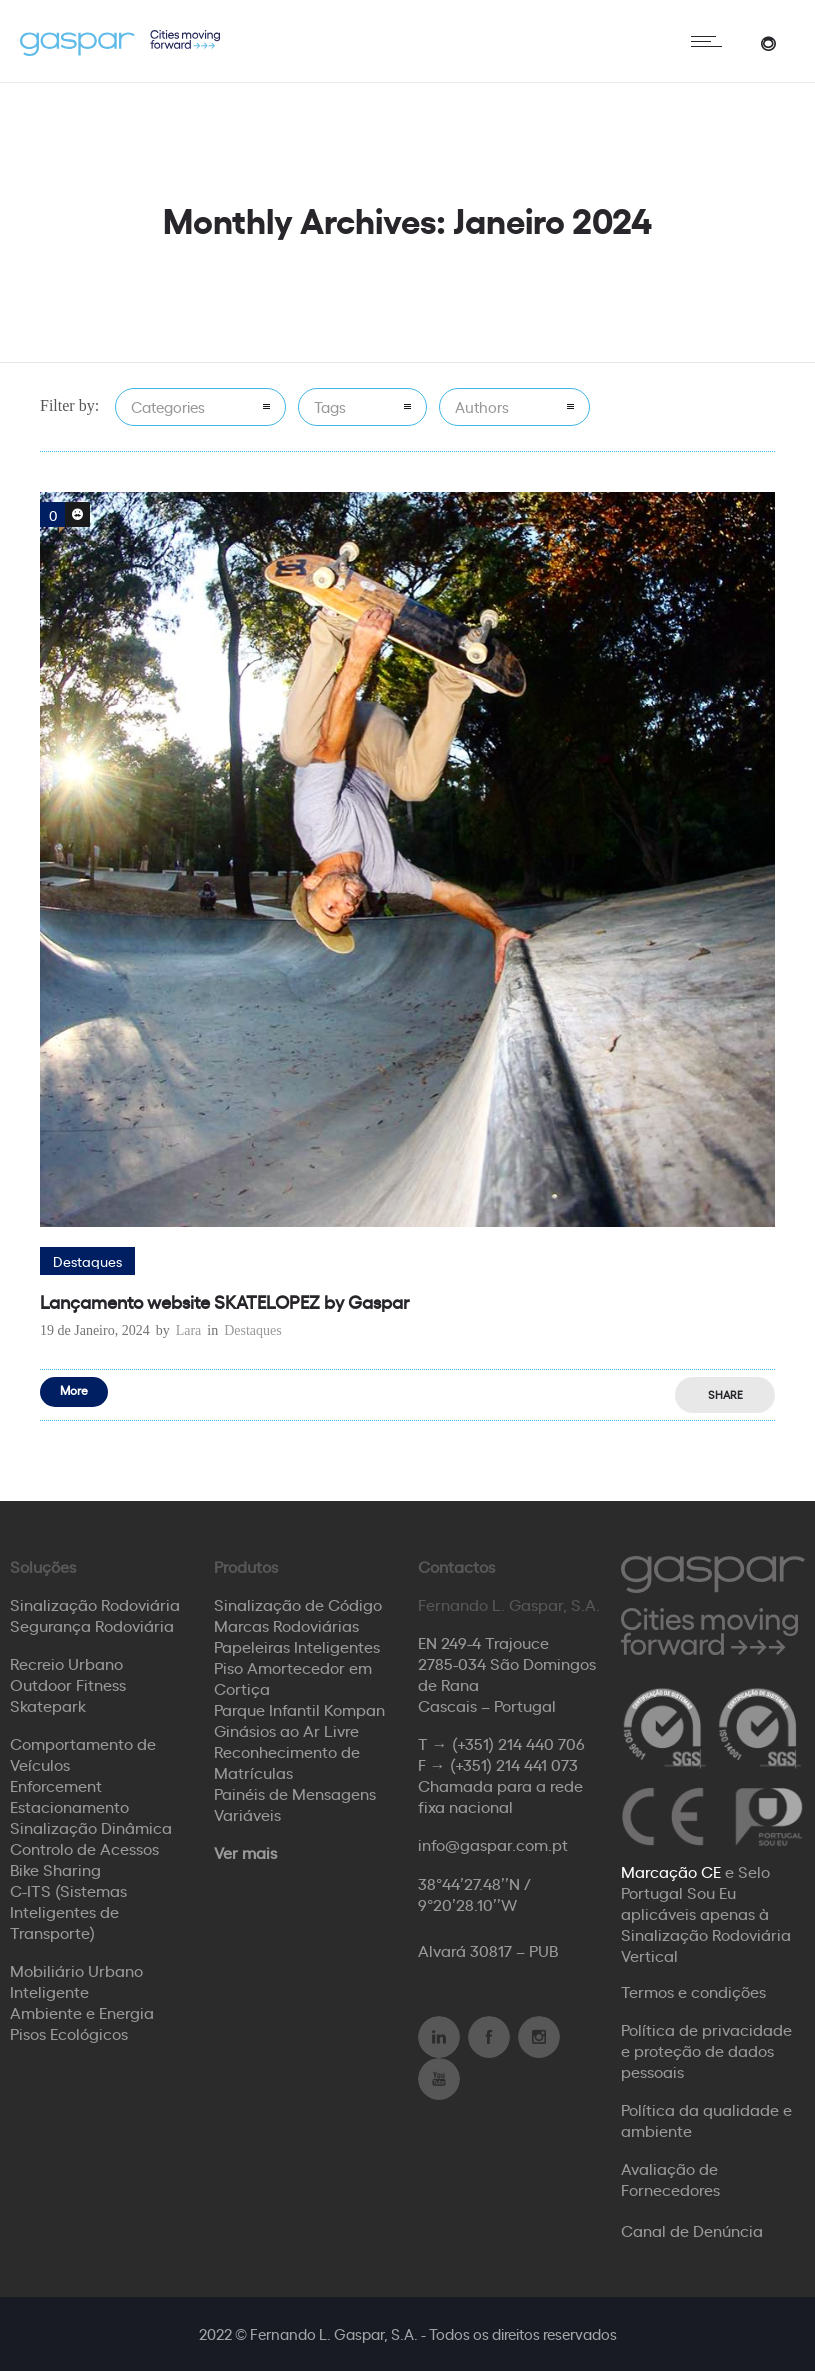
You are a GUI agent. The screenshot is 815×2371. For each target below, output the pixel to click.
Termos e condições (693, 1991)
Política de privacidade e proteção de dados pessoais (706, 2050)
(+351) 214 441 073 (514, 1764)
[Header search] (768, 41)
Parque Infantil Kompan (299, 1709)
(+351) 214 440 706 (518, 1743)
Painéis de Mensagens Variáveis (295, 1803)
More (74, 1389)
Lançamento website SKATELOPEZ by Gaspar (224, 1301)
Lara (189, 1330)
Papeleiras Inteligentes (297, 1646)
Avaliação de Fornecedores (670, 2178)
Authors (482, 406)
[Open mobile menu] (711, 41)
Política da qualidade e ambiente (706, 2119)
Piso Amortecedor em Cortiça (293, 1677)
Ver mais (245, 1852)
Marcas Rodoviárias (286, 1625)
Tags (330, 406)
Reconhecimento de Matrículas (287, 1761)
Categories (168, 406)
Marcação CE (671, 1871)
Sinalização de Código (298, 1604)
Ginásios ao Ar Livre (286, 1730)
